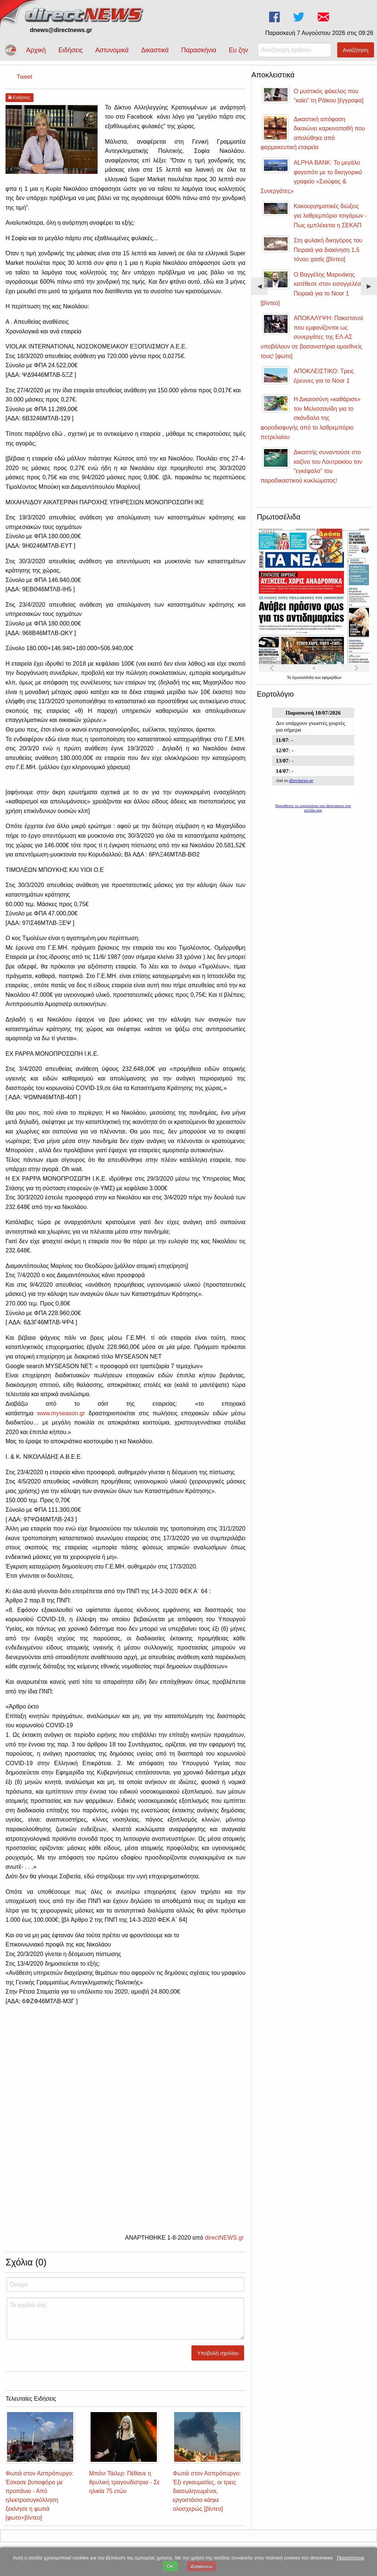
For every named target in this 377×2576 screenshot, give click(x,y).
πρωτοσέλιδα (303, 678)
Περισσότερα (350, 2558)
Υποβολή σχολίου (218, 2353)
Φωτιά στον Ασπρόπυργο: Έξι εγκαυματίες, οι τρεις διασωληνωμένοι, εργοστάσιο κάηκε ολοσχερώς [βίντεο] (207, 2491)
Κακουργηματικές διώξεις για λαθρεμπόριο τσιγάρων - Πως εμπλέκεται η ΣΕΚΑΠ (330, 215)
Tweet (24, 77)
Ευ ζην (238, 50)
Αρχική (36, 50)
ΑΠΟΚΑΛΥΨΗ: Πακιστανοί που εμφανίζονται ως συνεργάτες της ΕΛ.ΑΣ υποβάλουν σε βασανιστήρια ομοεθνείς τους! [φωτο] (312, 337)
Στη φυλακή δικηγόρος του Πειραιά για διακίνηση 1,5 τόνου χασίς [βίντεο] (328, 249)
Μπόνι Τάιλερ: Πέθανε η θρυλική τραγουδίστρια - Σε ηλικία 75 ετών (124, 2482)
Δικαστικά (155, 50)
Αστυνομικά (112, 50)
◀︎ (262, 289)
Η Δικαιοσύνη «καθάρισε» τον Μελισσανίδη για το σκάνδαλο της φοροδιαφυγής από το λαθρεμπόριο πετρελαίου (311, 418)
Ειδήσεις (70, 50)
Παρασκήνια (198, 50)
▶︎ (372, 289)
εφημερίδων (331, 678)
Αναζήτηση (356, 50)
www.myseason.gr (61, 1413)
